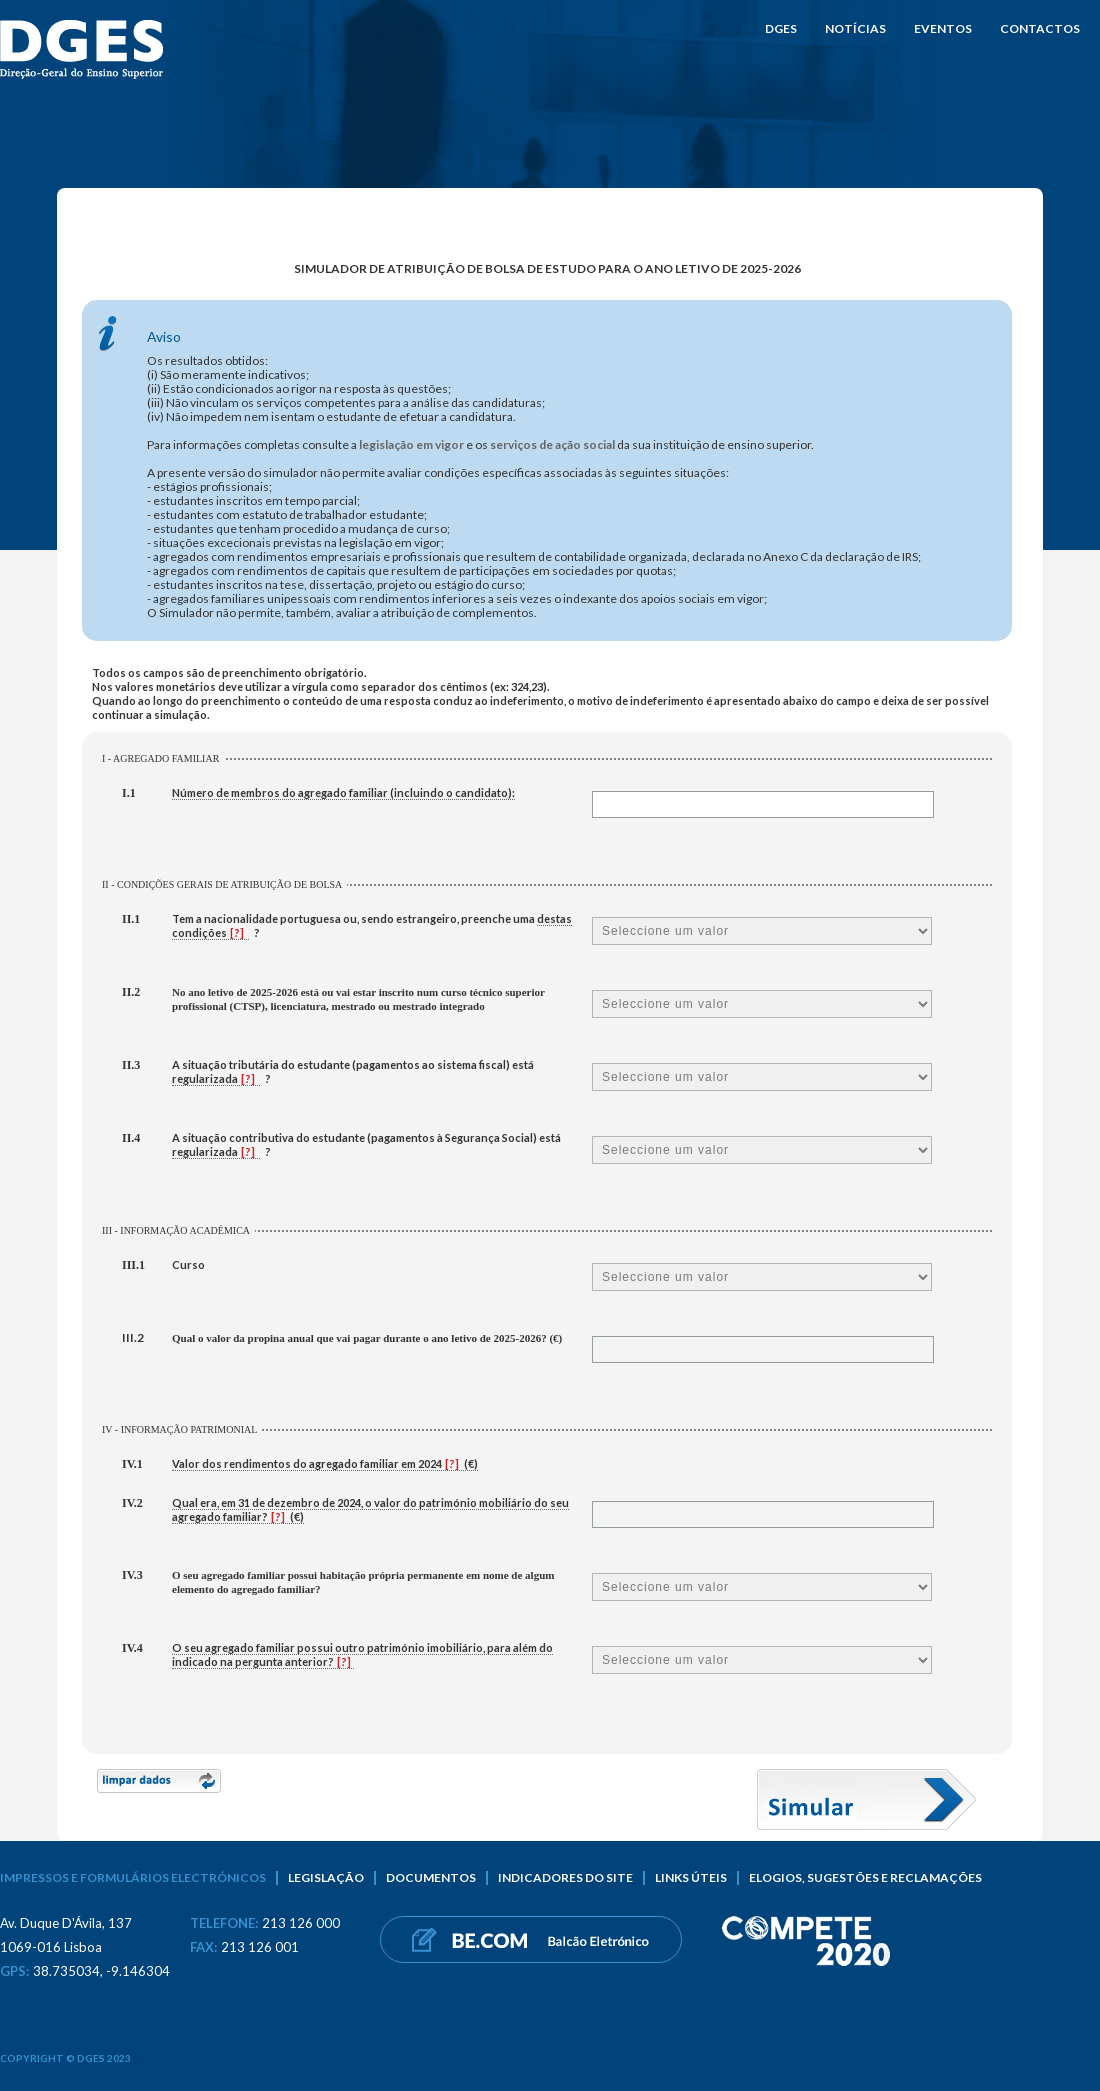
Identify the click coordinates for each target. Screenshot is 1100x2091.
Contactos (1040, 28)
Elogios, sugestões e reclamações (865, 1877)
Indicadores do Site (565, 1877)
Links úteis (691, 1877)
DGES (781, 28)
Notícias (855, 28)
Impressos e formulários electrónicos (133, 1877)
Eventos (943, 28)
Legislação (326, 1877)
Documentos (431, 1877)
